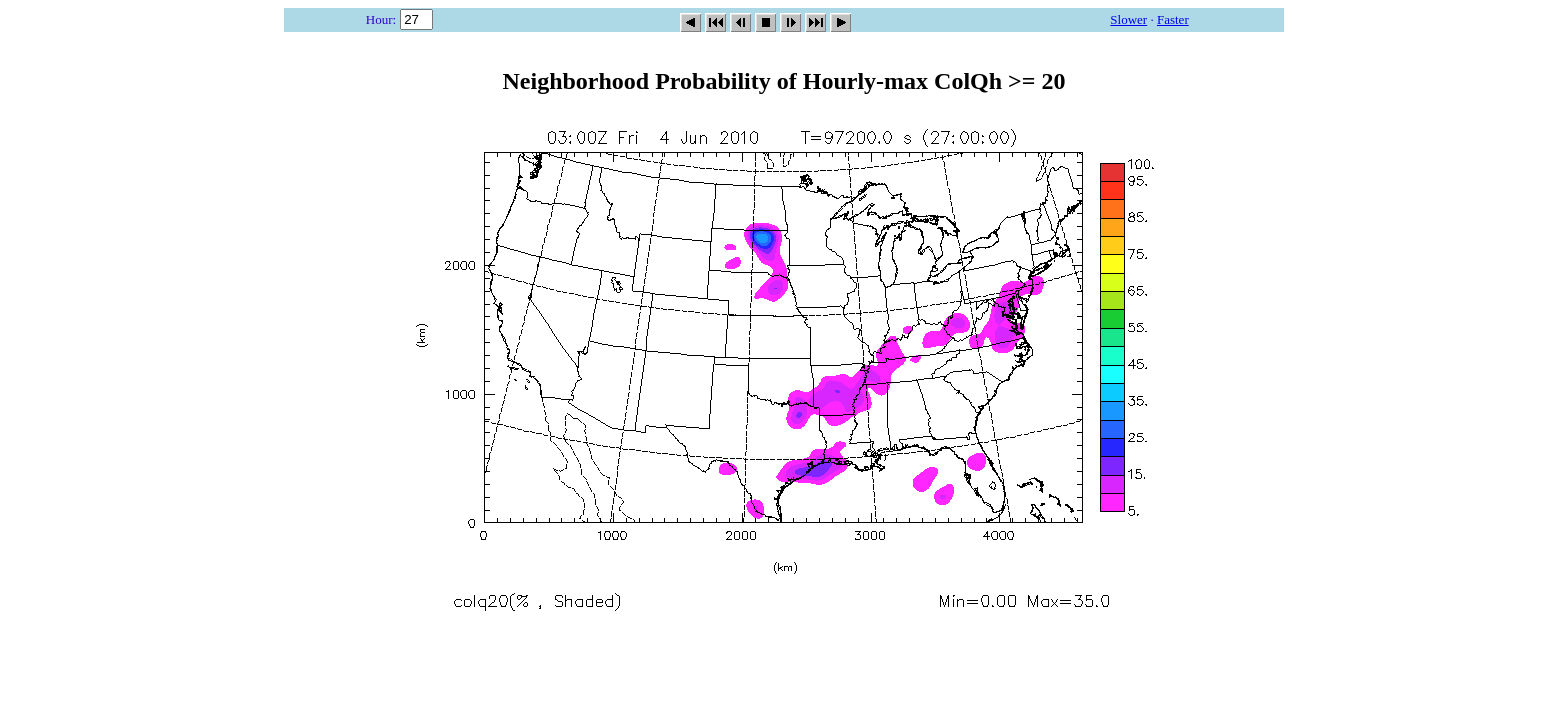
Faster (1173, 19)
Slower (1128, 19)
